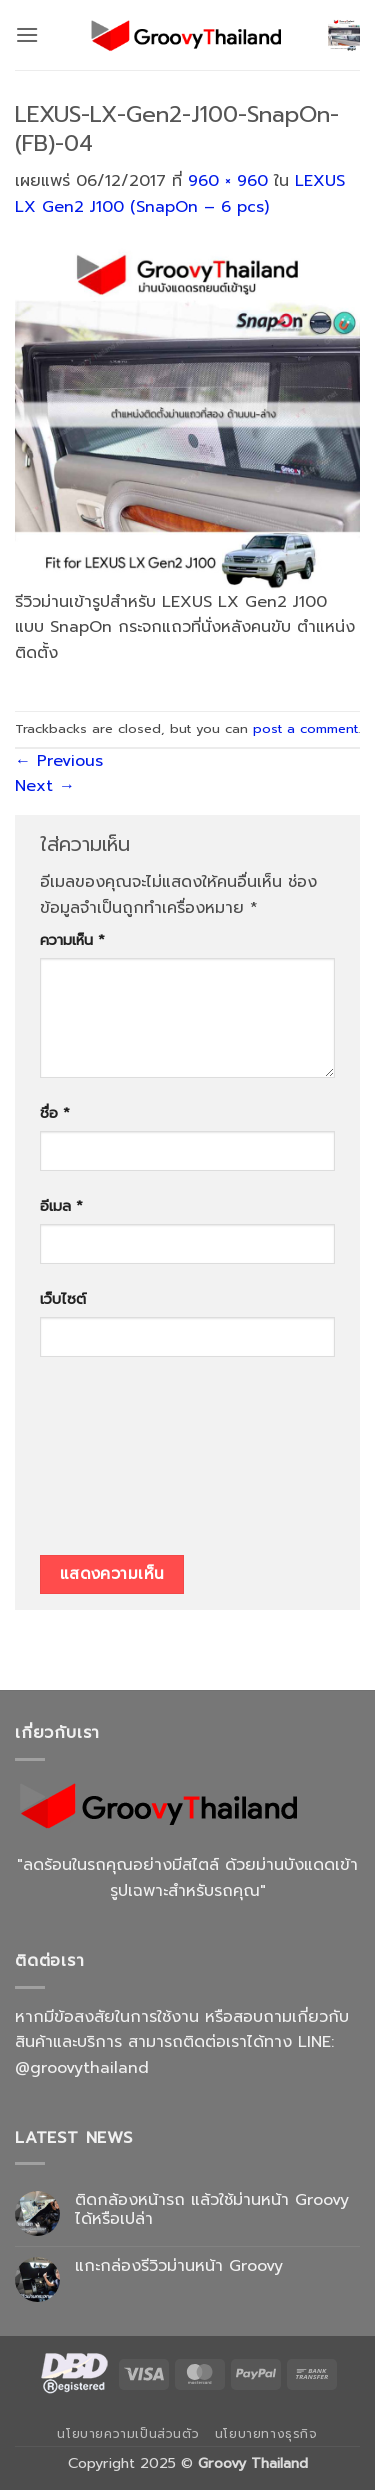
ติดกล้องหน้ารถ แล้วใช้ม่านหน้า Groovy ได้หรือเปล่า (212, 2210)
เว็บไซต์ (63, 1299)
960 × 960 (228, 181)
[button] (27, 34)
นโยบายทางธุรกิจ (266, 2434)
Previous (59, 761)
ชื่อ (55, 1113)
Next (45, 786)
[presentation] (122, 1463)
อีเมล (61, 1206)
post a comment (305, 728)
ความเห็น (72, 940)
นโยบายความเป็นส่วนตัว (128, 2434)
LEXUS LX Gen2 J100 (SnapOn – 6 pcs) (180, 194)
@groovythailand (82, 2068)
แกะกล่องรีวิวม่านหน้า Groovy (179, 2266)
